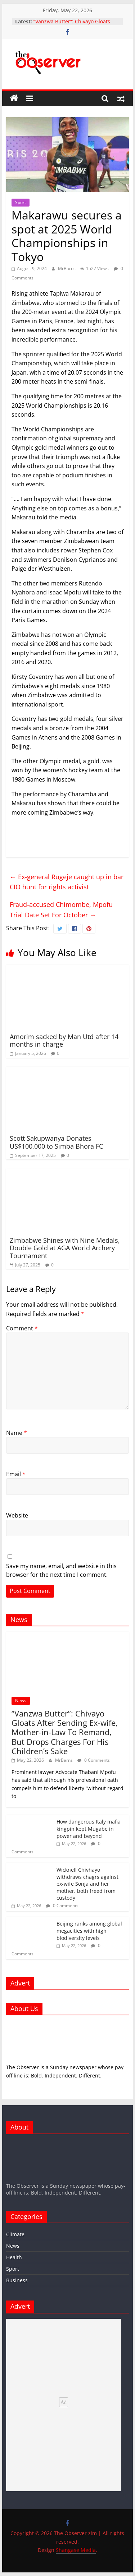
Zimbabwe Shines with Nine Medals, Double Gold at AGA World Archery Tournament (65, 1248)
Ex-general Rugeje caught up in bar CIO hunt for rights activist (66, 881)
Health (14, 2257)
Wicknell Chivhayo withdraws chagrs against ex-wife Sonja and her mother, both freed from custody (87, 1883)
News (20, 1700)
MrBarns (67, 268)
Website (17, 1515)
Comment (22, 1328)
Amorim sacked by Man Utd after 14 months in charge (64, 1040)
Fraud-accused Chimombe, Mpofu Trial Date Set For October (61, 909)
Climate (15, 2234)
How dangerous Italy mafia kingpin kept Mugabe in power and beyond (89, 1828)
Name (16, 1433)
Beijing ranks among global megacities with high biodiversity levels (89, 1930)
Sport (20, 202)
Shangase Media (76, 2550)
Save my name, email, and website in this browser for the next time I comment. (61, 1570)
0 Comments (93, 1760)
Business (17, 2280)
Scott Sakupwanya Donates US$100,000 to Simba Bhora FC (56, 1142)
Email (16, 1474)
